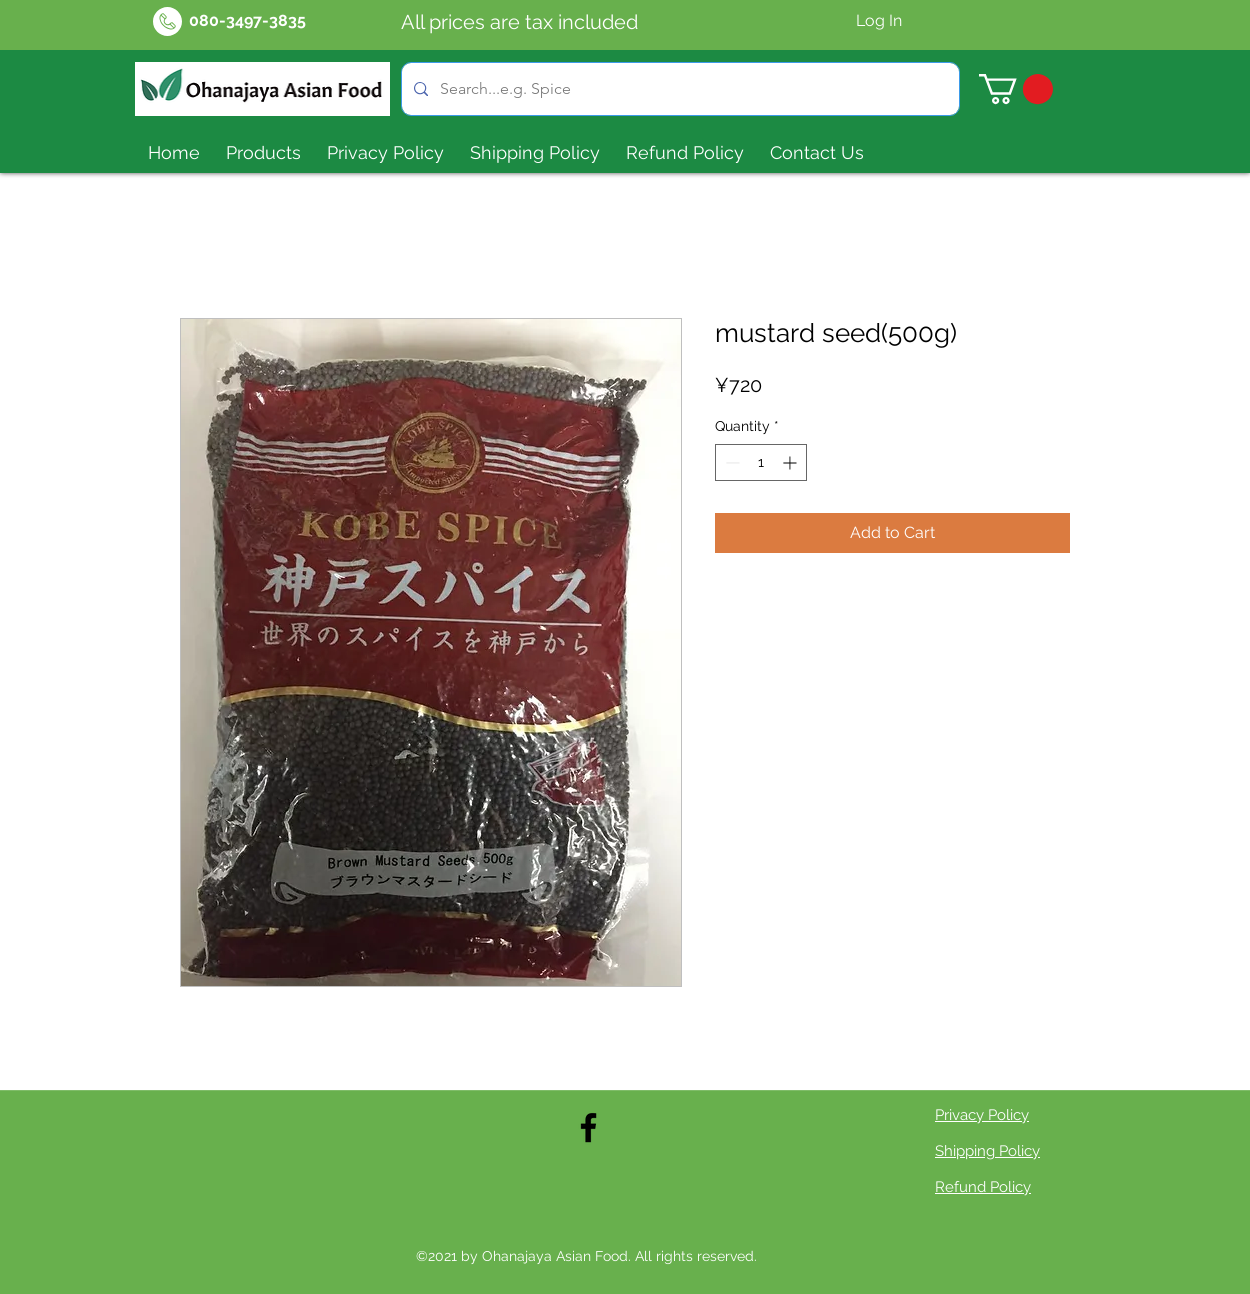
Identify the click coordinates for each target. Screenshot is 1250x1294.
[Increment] (791, 462)
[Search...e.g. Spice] (678, 89)
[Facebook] (588, 1127)
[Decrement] (730, 462)
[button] (1016, 89)
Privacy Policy (982, 1115)
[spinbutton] (761, 462)
